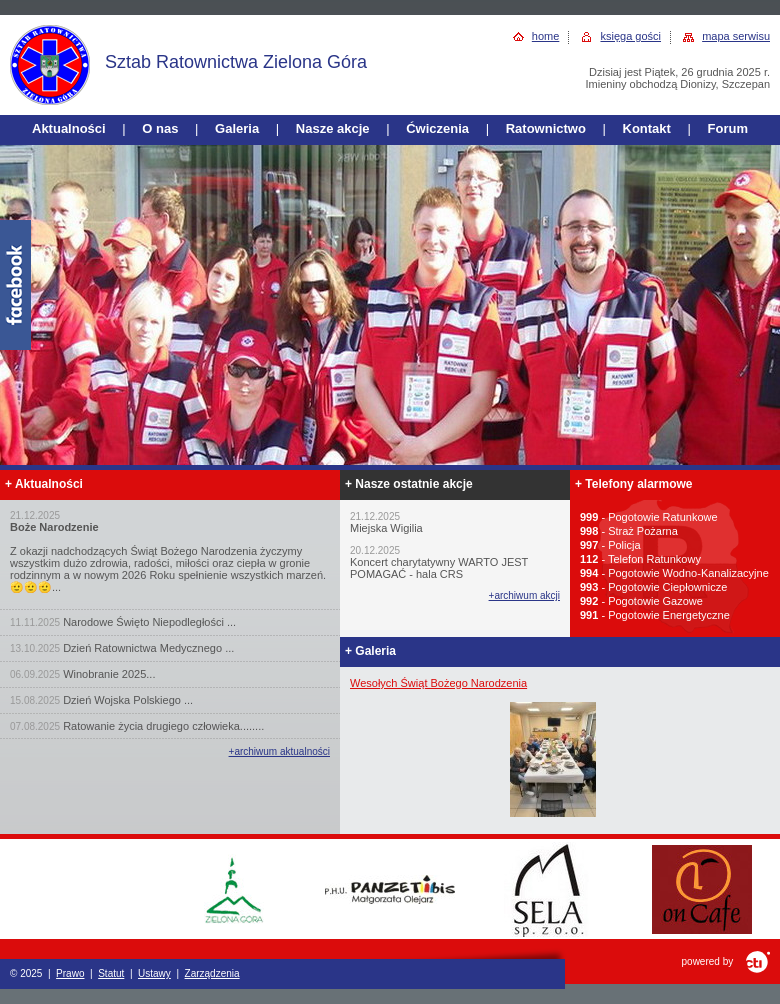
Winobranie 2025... (109, 674)
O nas (160, 128)
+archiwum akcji (524, 595)
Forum (728, 128)
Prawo (70, 973)
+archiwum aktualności (279, 751)
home (546, 36)
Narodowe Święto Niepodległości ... (149, 622)
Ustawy (154, 973)
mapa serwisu (736, 36)
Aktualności (69, 128)
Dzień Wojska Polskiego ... (128, 700)
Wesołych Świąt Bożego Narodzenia (438, 683)
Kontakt (647, 128)
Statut (111, 973)
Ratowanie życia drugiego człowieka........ (163, 726)
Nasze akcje (333, 128)
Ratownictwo (546, 128)
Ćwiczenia (437, 128)
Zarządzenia (212, 973)
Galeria (237, 128)
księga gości (630, 36)
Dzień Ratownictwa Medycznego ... (148, 648)
